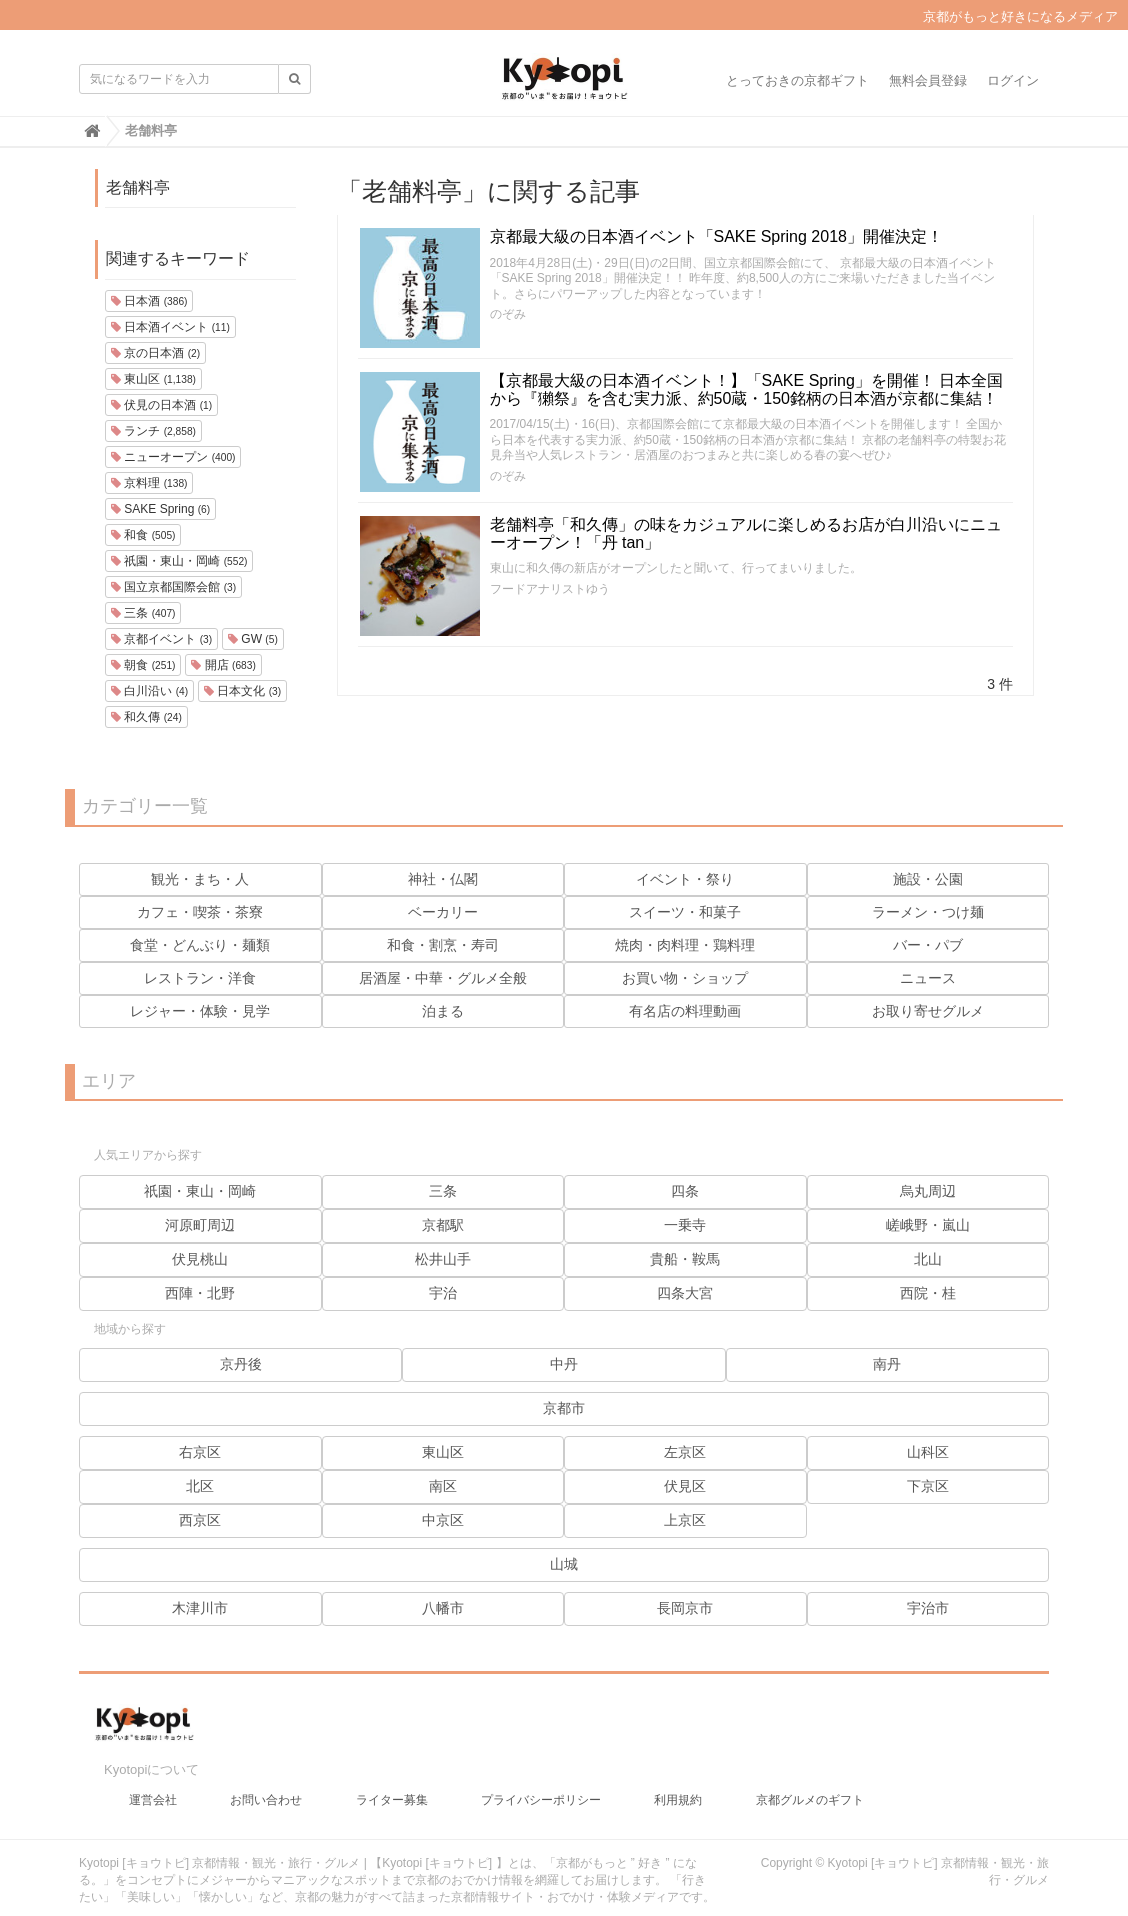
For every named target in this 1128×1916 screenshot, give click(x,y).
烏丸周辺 (928, 1191)
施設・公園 (928, 879)
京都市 (564, 1408)
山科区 (928, 1452)
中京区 (443, 1520)
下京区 (928, 1486)
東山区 (153, 379)
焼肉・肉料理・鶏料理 (685, 945)
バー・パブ (928, 945)
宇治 (443, 1293)
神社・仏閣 (443, 879)
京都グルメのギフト (810, 1790)
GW (253, 639)
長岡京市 (685, 1608)
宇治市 (928, 1608)
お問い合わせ (266, 1790)
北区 (200, 1486)
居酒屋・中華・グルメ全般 (443, 978)
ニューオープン (173, 457)
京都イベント (161, 639)
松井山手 (443, 1259)
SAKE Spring (160, 509)
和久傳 (146, 717)
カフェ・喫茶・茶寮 (200, 912)
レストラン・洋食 (200, 978)
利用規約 (678, 1790)
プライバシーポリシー (541, 1790)
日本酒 (149, 301)
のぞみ (508, 314)
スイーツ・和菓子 (685, 912)
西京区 (200, 1520)
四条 (685, 1191)
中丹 (564, 1364)
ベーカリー (443, 912)
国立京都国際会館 (173, 587)
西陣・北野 (200, 1293)
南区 (443, 1486)
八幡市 (443, 1608)
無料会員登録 (928, 80)
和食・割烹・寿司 (443, 945)
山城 (564, 1564)
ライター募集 (392, 1790)
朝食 (143, 665)
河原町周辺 (200, 1225)
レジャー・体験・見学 (200, 1011)
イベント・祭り (685, 879)
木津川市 (200, 1608)
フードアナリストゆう (550, 589)
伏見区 (685, 1486)
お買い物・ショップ (685, 978)
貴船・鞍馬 (685, 1259)
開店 (223, 665)
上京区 (685, 1520)
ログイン (1013, 80)
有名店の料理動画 (685, 1011)
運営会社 (153, 1790)
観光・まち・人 (200, 879)
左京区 (685, 1452)
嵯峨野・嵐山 (928, 1225)
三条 (143, 613)
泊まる (443, 1011)
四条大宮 (685, 1293)
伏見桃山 (200, 1259)
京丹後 (241, 1364)
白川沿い (149, 691)
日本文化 (242, 691)
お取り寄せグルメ (928, 1011)
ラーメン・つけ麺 (928, 912)
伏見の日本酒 (161, 405)
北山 (928, 1259)
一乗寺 (685, 1225)
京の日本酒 (155, 353)
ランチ (153, 431)
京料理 (149, 483)
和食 (143, 535)
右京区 (200, 1452)
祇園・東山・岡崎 (179, 561)
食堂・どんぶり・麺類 (200, 945)
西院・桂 (928, 1293)
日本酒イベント (170, 327)
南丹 (887, 1364)
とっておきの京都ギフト (797, 80)
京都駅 (443, 1225)
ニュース (928, 978)
